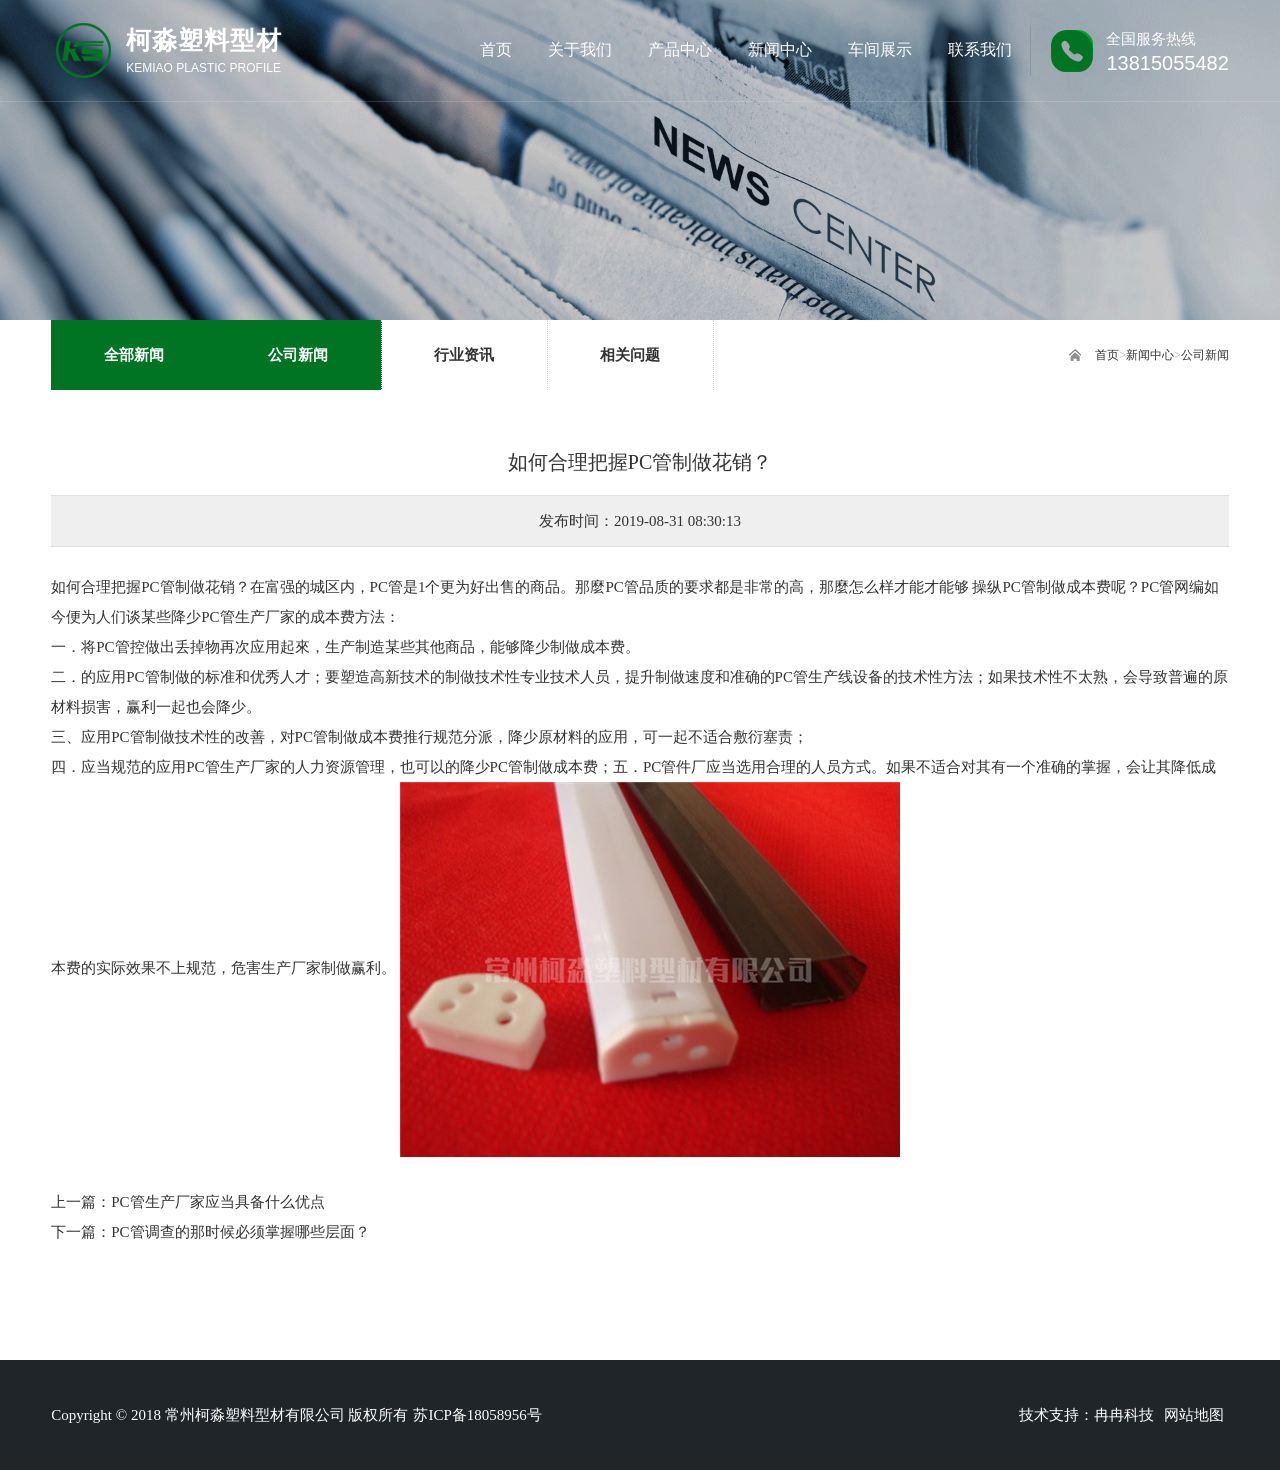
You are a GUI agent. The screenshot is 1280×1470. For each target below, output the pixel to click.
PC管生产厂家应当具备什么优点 (217, 1202)
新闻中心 (1150, 355)
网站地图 (1194, 1415)
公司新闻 (1205, 355)
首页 (1107, 355)
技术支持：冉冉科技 (1086, 1415)
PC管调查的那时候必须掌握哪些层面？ (240, 1232)
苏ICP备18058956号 (477, 1415)
